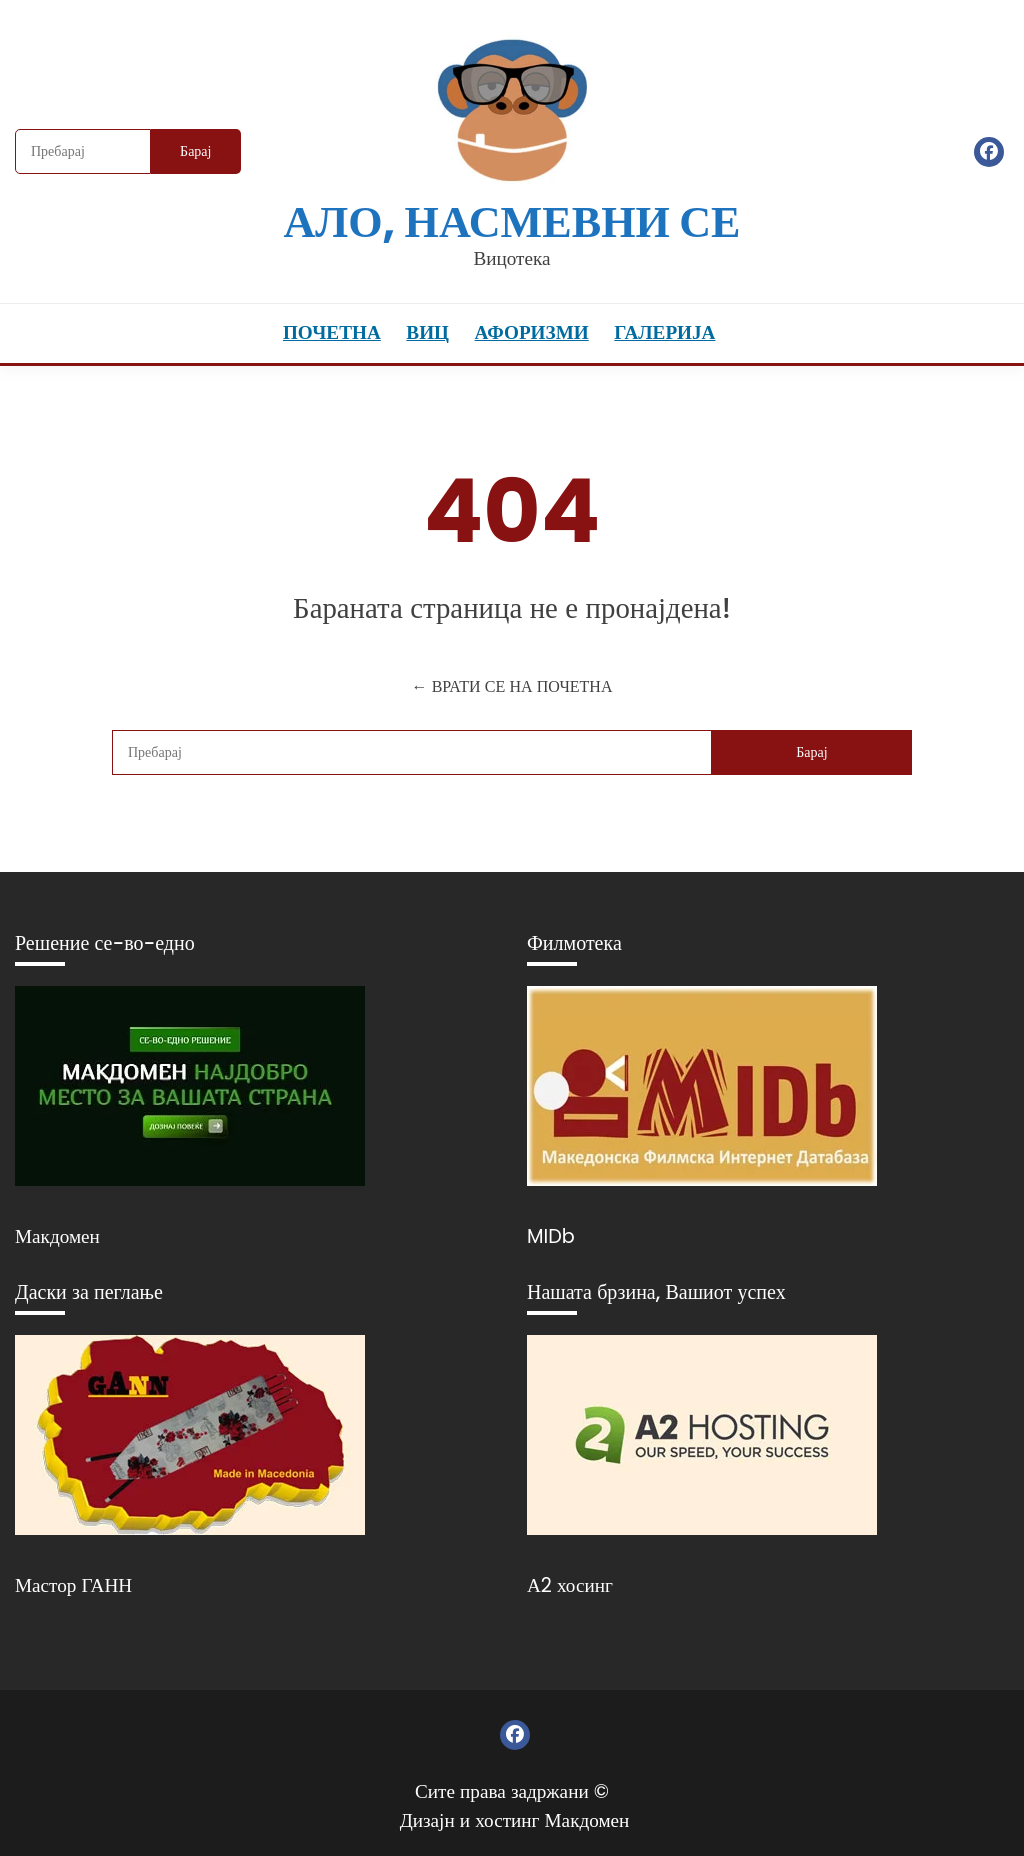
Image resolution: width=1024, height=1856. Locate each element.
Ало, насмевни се (511, 221)
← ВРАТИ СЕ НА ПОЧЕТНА (512, 686)
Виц (427, 332)
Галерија (664, 332)
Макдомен (57, 1236)
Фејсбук (989, 152)
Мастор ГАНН (73, 1585)
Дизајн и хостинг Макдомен (515, 1820)
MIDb (551, 1236)
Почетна (332, 332)
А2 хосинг (570, 1585)
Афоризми (532, 332)
